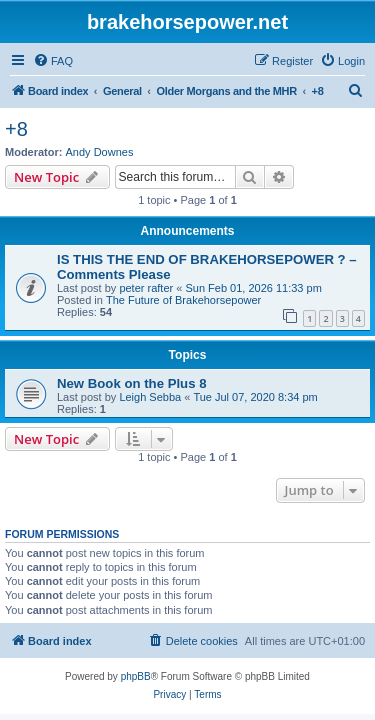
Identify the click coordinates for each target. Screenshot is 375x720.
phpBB (136, 676)
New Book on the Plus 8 (131, 383)
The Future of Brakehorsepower (183, 300)
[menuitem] (53, 61)
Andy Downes (100, 152)
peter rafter (146, 288)
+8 (16, 129)
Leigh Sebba (150, 397)
